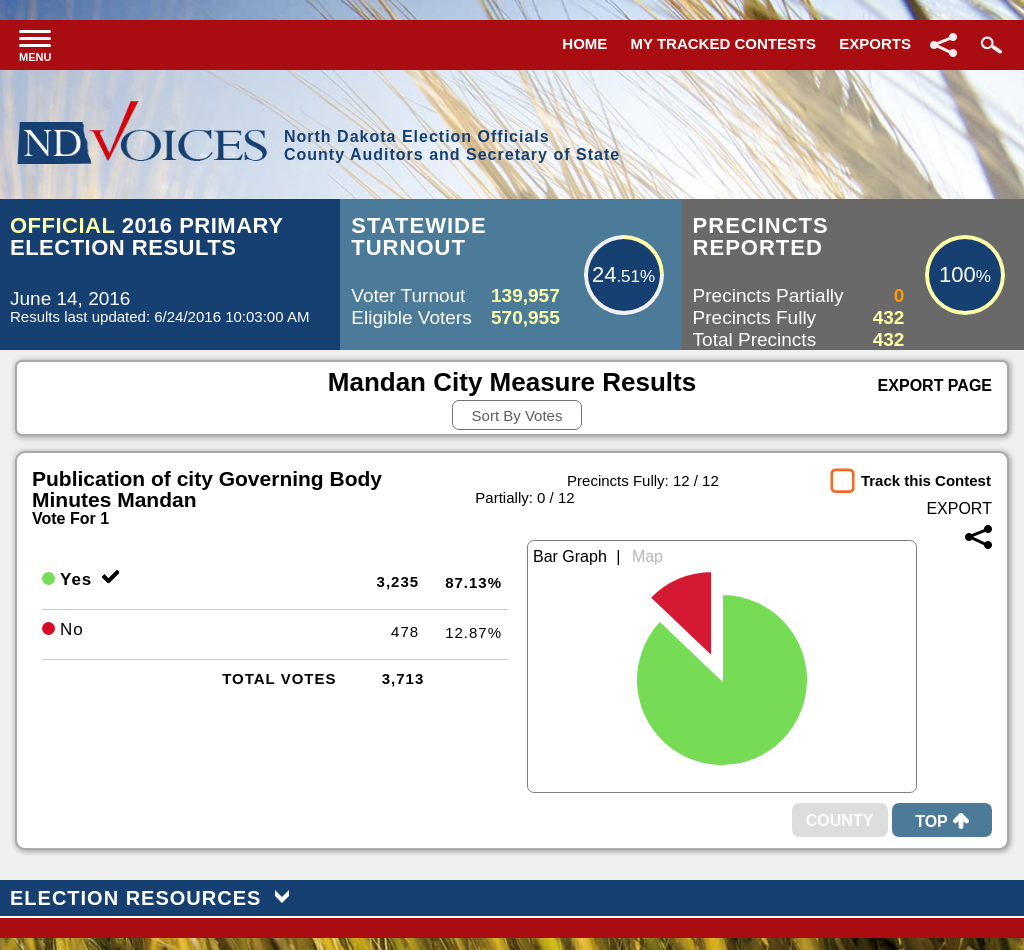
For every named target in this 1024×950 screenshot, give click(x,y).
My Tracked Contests (724, 43)
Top (942, 821)
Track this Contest (926, 480)
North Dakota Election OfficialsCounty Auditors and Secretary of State (452, 145)
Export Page (935, 385)
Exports (875, 43)
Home (584, 43)
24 (604, 274)
